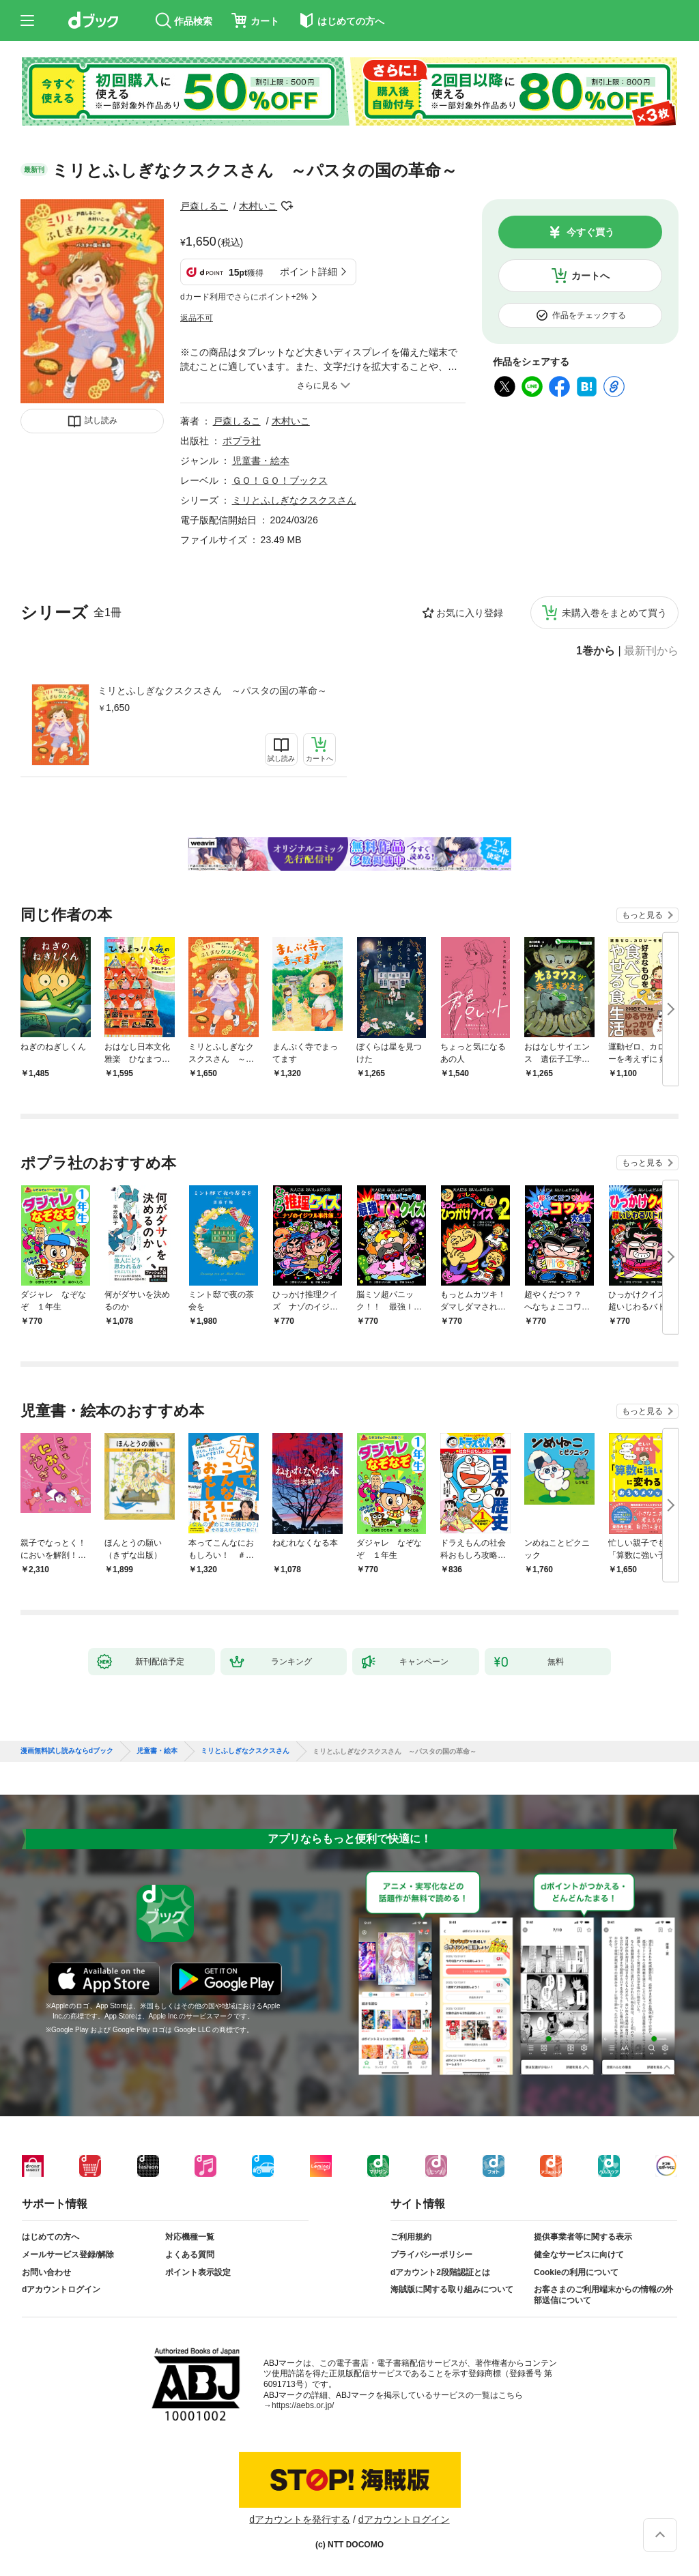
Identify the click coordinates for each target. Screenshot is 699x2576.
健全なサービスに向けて (579, 2254)
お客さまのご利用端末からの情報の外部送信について (603, 2295)
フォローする (287, 206)
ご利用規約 (410, 2237)
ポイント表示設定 (198, 2272)
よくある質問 (189, 2254)
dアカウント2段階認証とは (440, 2272)
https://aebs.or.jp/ (303, 2405)
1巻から (595, 651)
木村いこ (258, 206)
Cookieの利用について (576, 2272)
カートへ (590, 275)
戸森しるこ (204, 206)
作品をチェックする (589, 315)
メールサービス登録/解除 (68, 2254)
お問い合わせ (46, 2272)
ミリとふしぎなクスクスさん (294, 500)
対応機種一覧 (189, 2237)
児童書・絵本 (260, 460)
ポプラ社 (242, 440)
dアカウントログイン (61, 2289)
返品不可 (196, 318)
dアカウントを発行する (299, 2519)
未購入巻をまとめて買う (614, 612)
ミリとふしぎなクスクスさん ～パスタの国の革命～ (212, 690)
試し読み (101, 420)
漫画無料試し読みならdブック (66, 1751)
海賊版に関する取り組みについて (451, 2289)
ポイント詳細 (308, 271)
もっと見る (642, 915)
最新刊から (651, 651)
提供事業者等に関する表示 (583, 2237)
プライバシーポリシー (431, 2254)
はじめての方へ (50, 2237)
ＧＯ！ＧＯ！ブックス (280, 480)
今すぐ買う (590, 232)
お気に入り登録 (469, 612)
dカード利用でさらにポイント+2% (244, 297)
